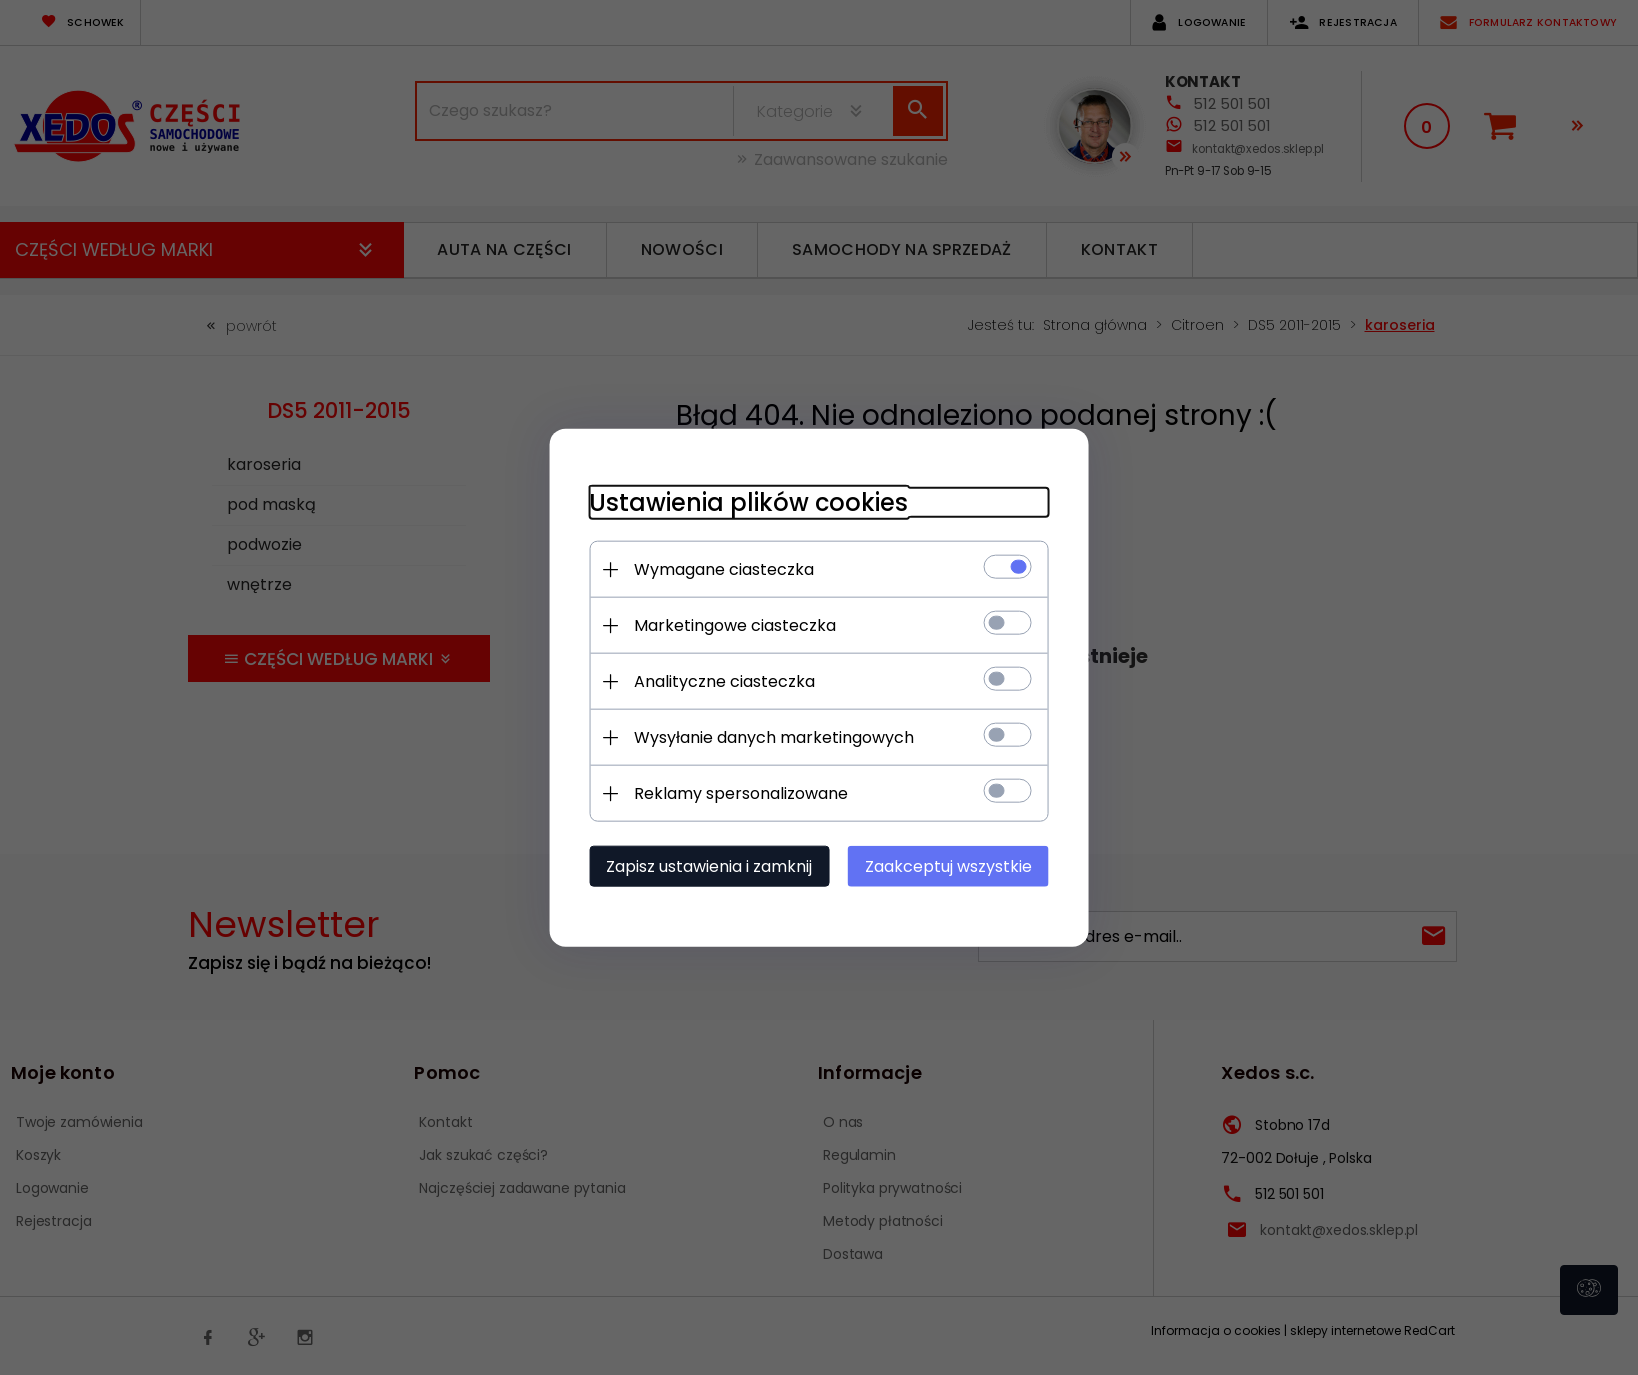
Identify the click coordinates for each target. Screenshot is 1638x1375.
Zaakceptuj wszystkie (948, 866)
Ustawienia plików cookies (748, 502)
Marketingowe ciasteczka (735, 625)
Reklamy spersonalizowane (741, 793)
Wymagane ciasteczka (724, 569)
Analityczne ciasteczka (724, 681)
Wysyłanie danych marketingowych (774, 737)
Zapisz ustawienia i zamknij (709, 866)
